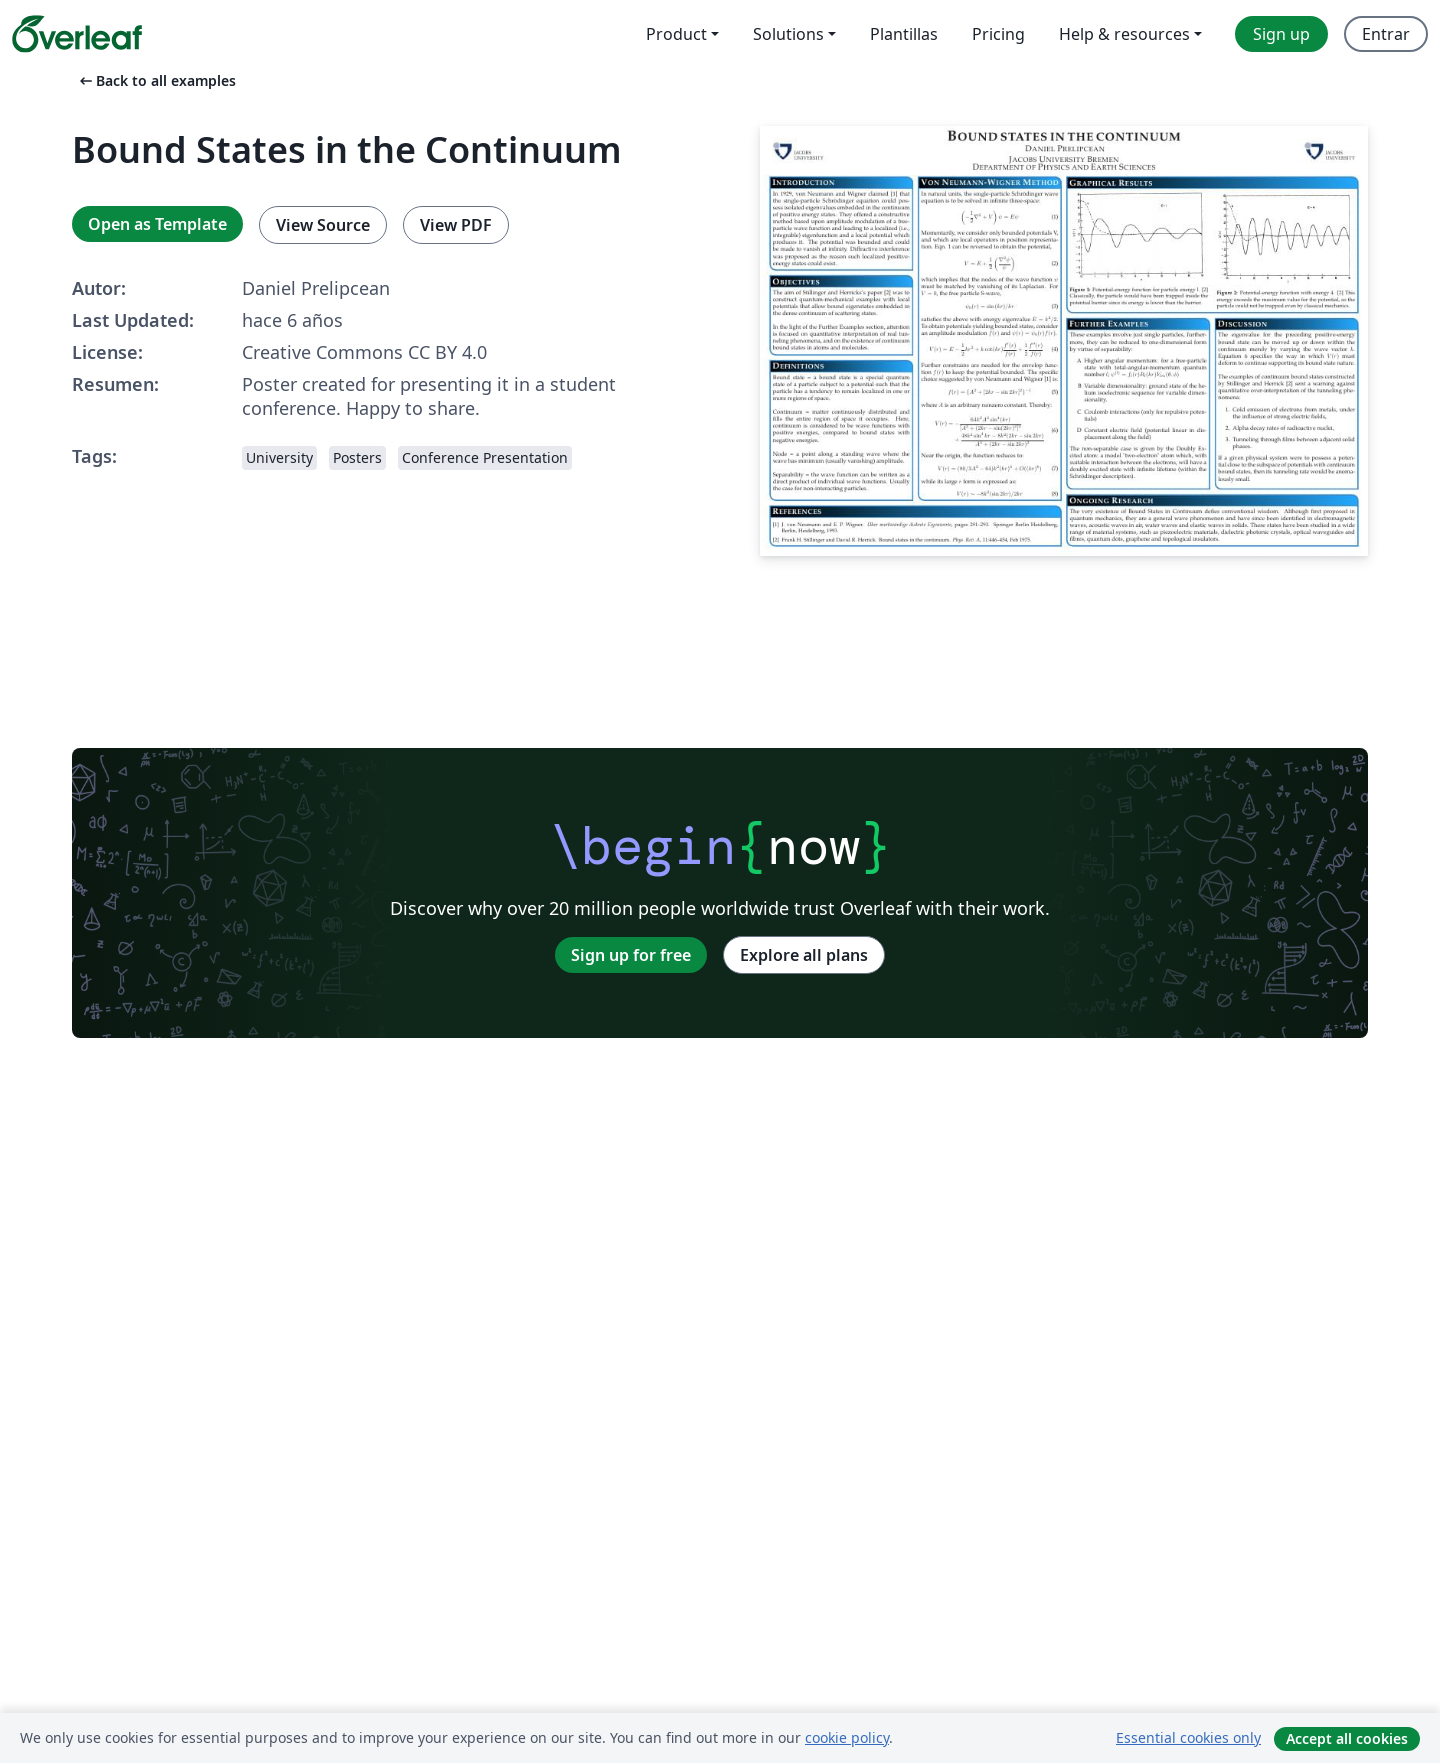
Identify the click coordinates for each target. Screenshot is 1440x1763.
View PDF (456, 225)
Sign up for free (631, 955)
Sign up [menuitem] (1281, 34)
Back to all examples (156, 80)
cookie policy (847, 1737)
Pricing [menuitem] (998, 34)
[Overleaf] (77, 34)
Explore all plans (804, 955)
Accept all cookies (1347, 1738)
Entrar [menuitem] (1386, 34)
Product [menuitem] (676, 34)
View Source (323, 225)
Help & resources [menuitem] (1124, 34)
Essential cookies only (1188, 1737)
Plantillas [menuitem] (904, 34)
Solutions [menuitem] (788, 34)
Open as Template (157, 224)
